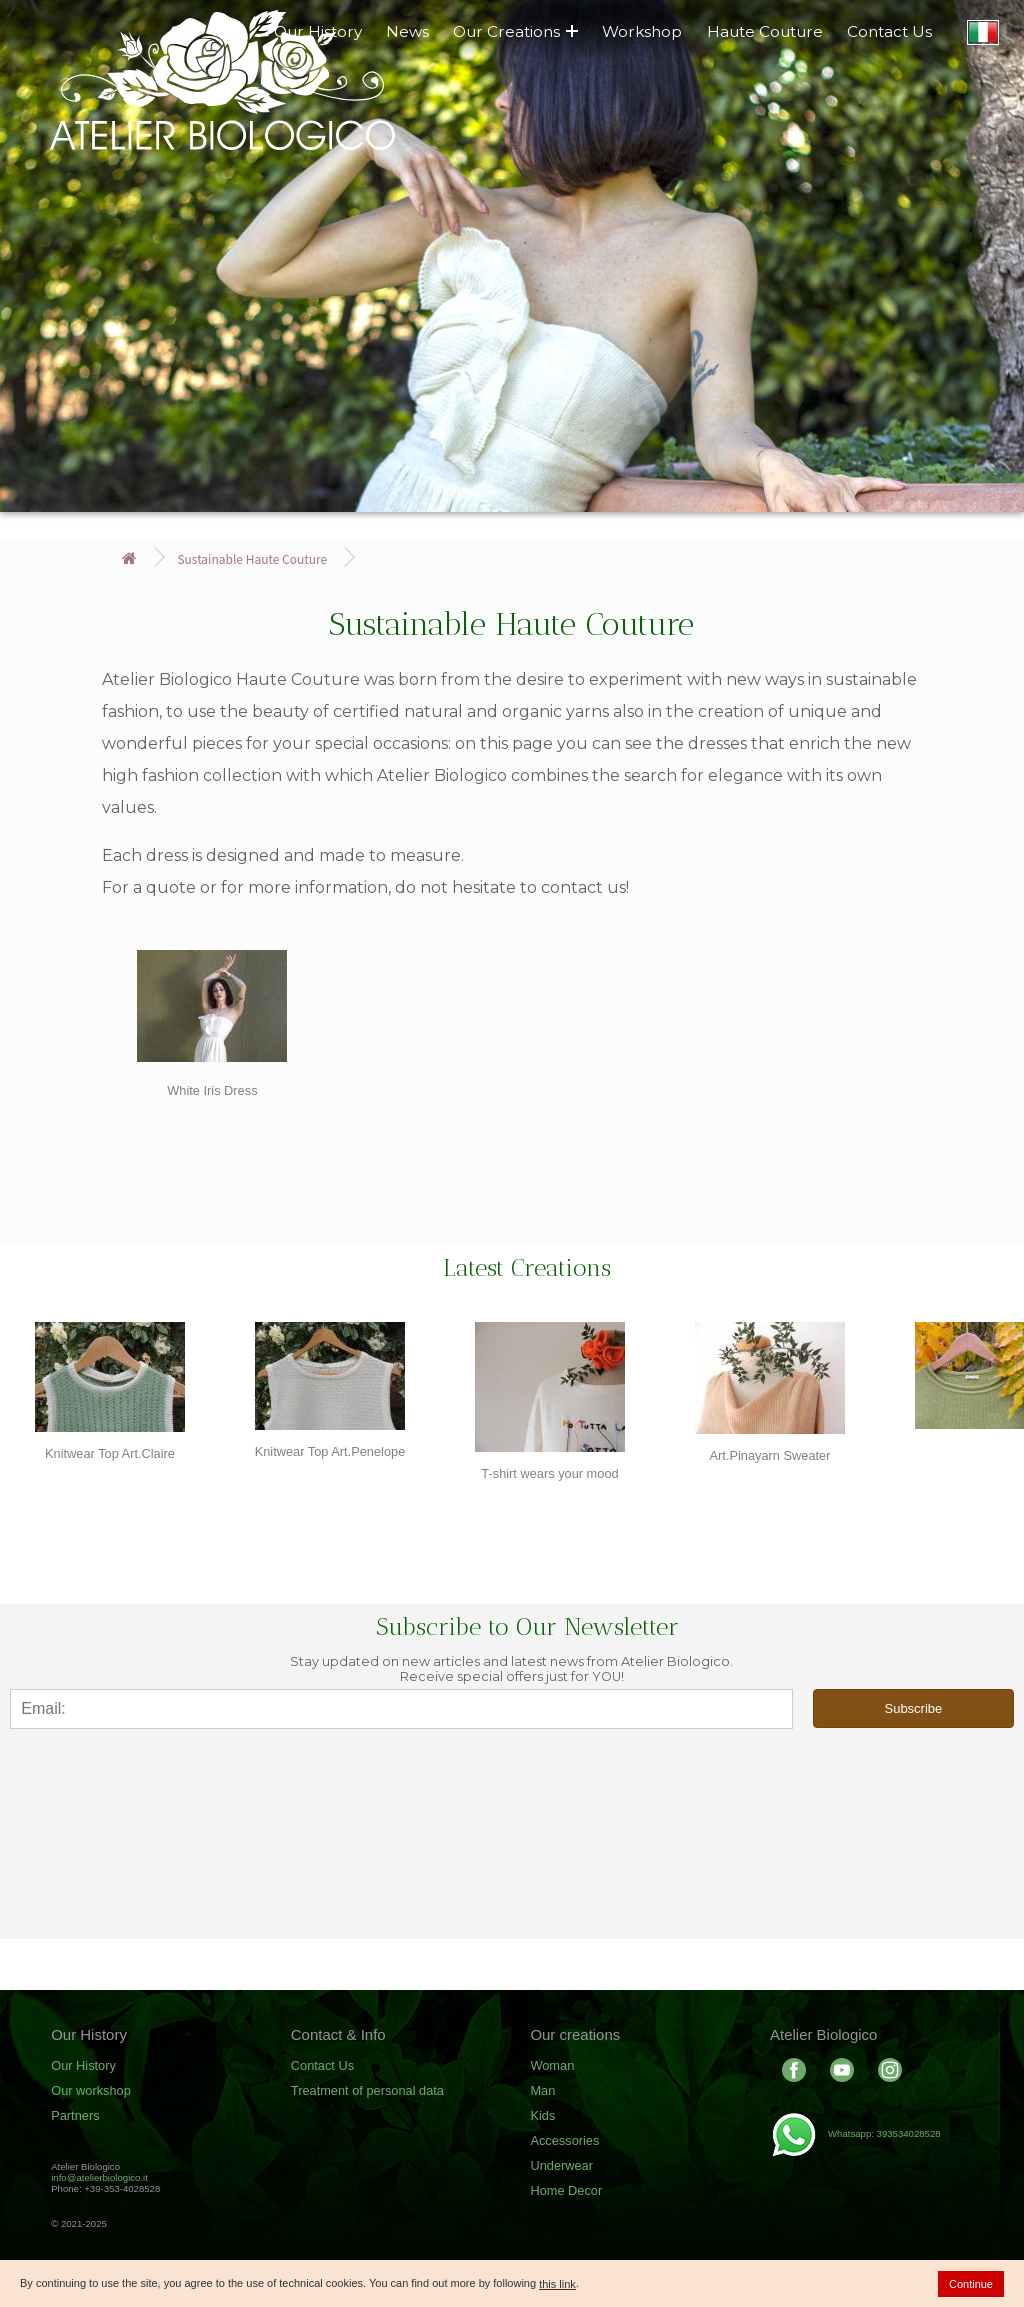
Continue (971, 2284)
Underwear (561, 2165)
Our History (83, 2065)
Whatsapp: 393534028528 (855, 2133)
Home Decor (566, 2190)
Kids (542, 2115)
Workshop (642, 31)
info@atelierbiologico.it (99, 2177)
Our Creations (515, 31)
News (407, 31)
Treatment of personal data (367, 2090)
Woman (552, 2065)
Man (542, 2090)
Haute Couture (765, 31)
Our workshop (91, 2090)
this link (557, 2284)
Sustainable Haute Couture (252, 558)
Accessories (564, 2140)
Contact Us (889, 31)
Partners (75, 2115)
